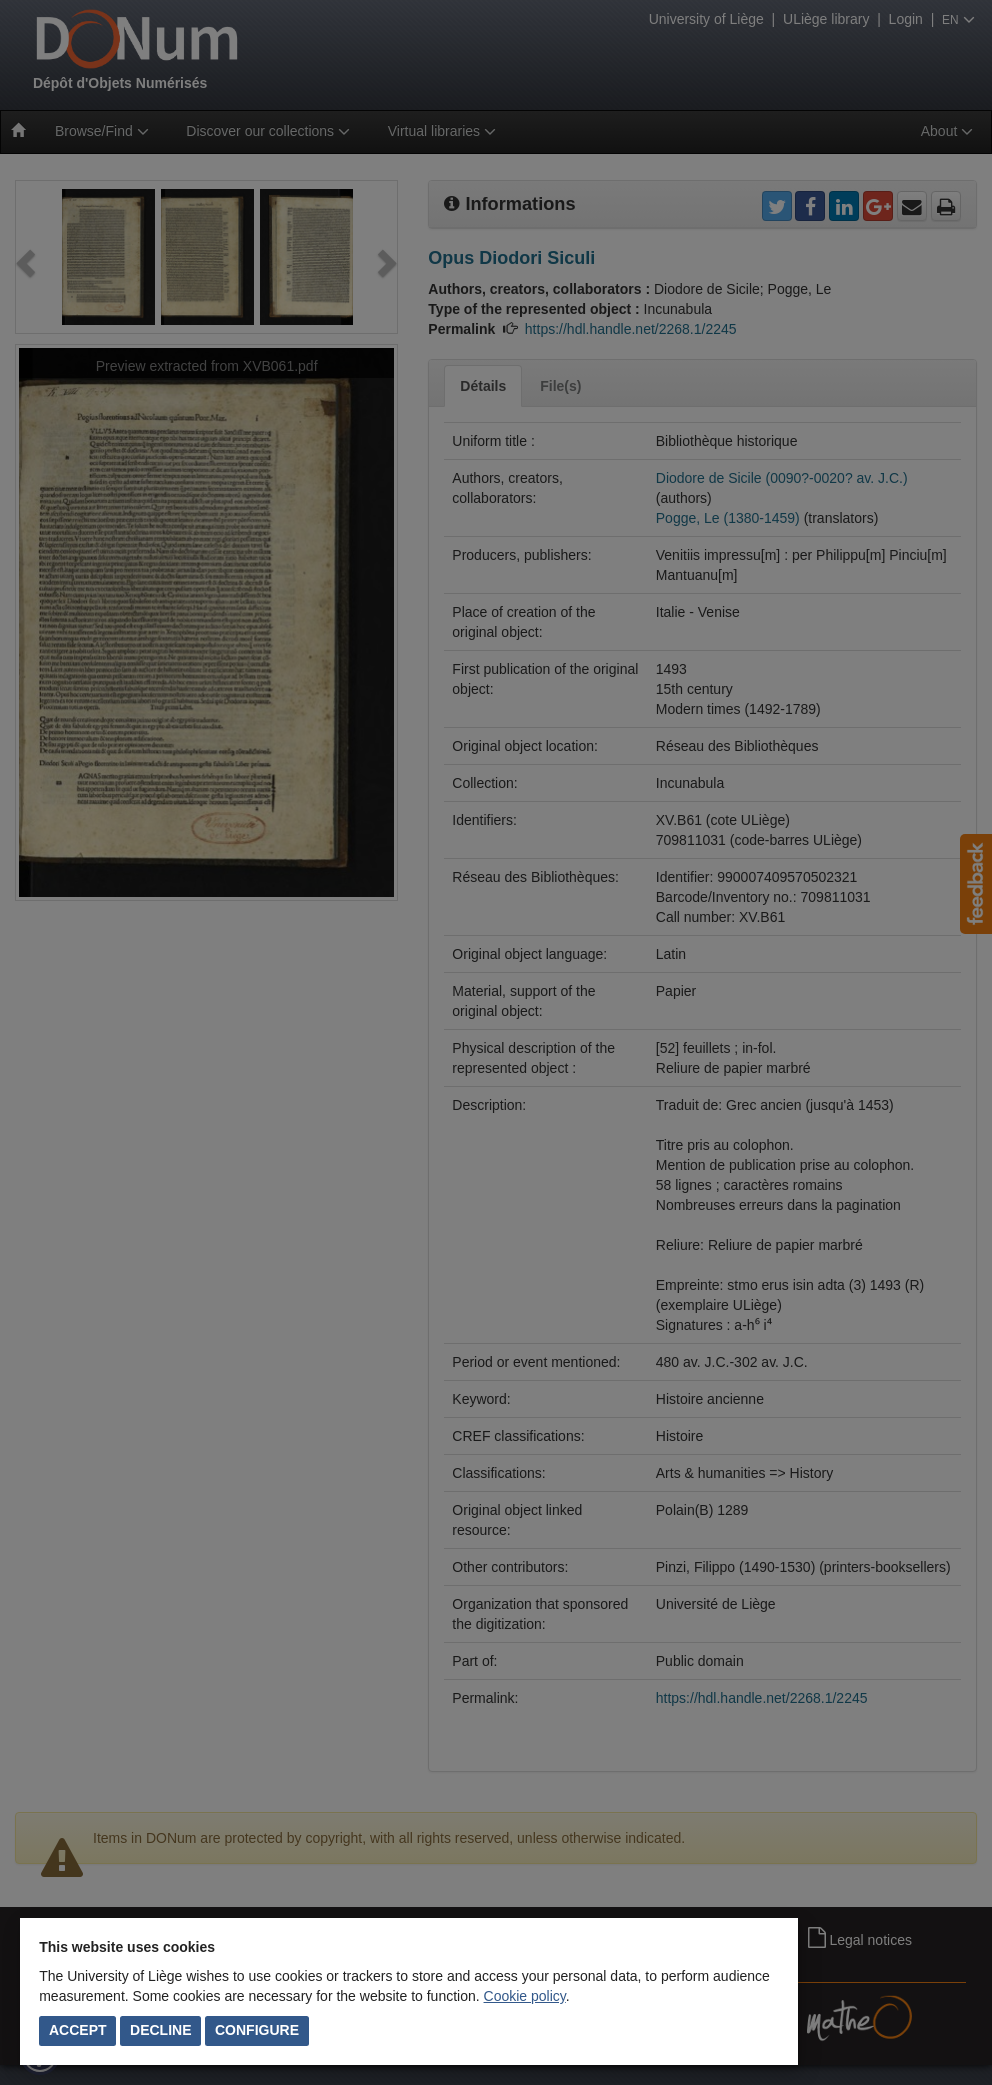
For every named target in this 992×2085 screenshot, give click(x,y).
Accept (78, 2030)
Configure (257, 2030)
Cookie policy (525, 1996)
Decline (160, 2030)
